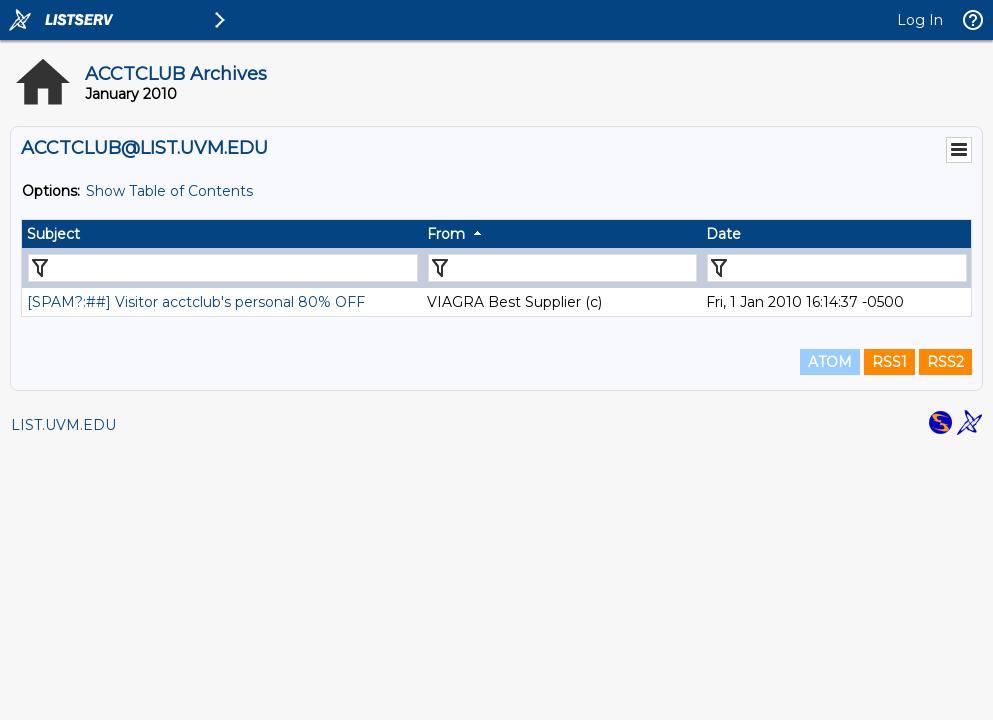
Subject (53, 234)
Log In (920, 20)
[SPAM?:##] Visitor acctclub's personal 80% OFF (196, 302)
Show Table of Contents (169, 191)
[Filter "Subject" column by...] (223, 268)
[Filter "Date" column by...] (837, 268)
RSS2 (945, 362)
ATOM (830, 362)
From (446, 234)
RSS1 (889, 362)
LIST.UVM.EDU (63, 425)
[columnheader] (222, 234)
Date (723, 234)
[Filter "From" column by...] (562, 268)
